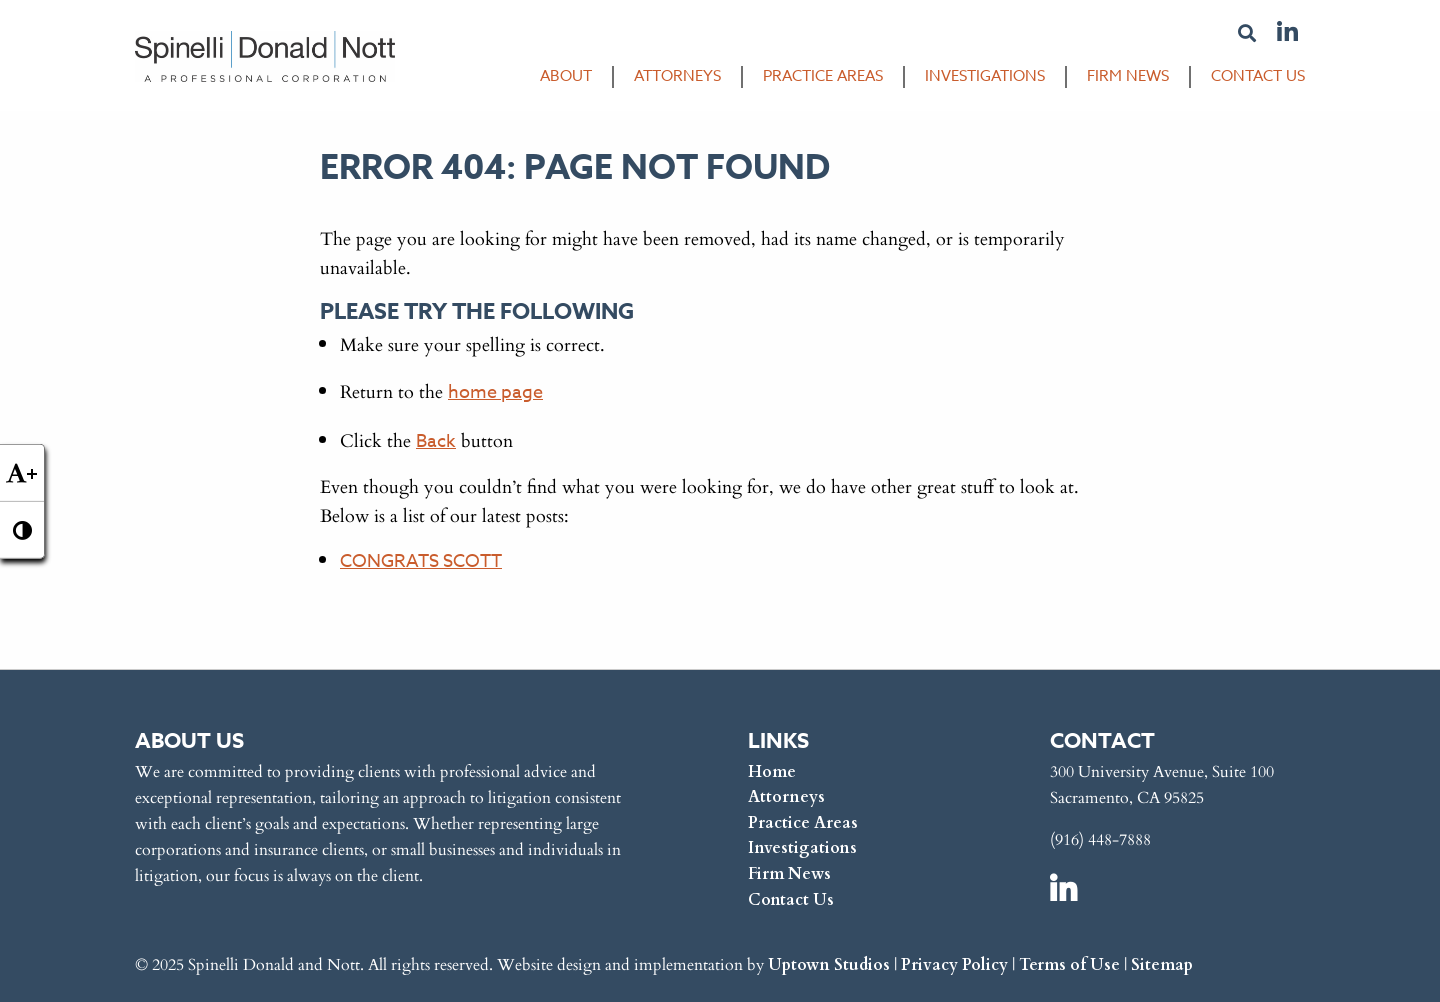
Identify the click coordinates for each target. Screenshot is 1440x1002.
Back (436, 441)
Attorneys (677, 76)
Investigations (985, 76)
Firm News (1128, 76)
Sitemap (1162, 963)
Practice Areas (823, 76)
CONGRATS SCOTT (421, 561)
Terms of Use (1069, 963)
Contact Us (1258, 76)
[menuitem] (556, 81)
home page (495, 392)
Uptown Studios (829, 963)
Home (772, 770)
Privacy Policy (954, 963)
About (566, 76)
